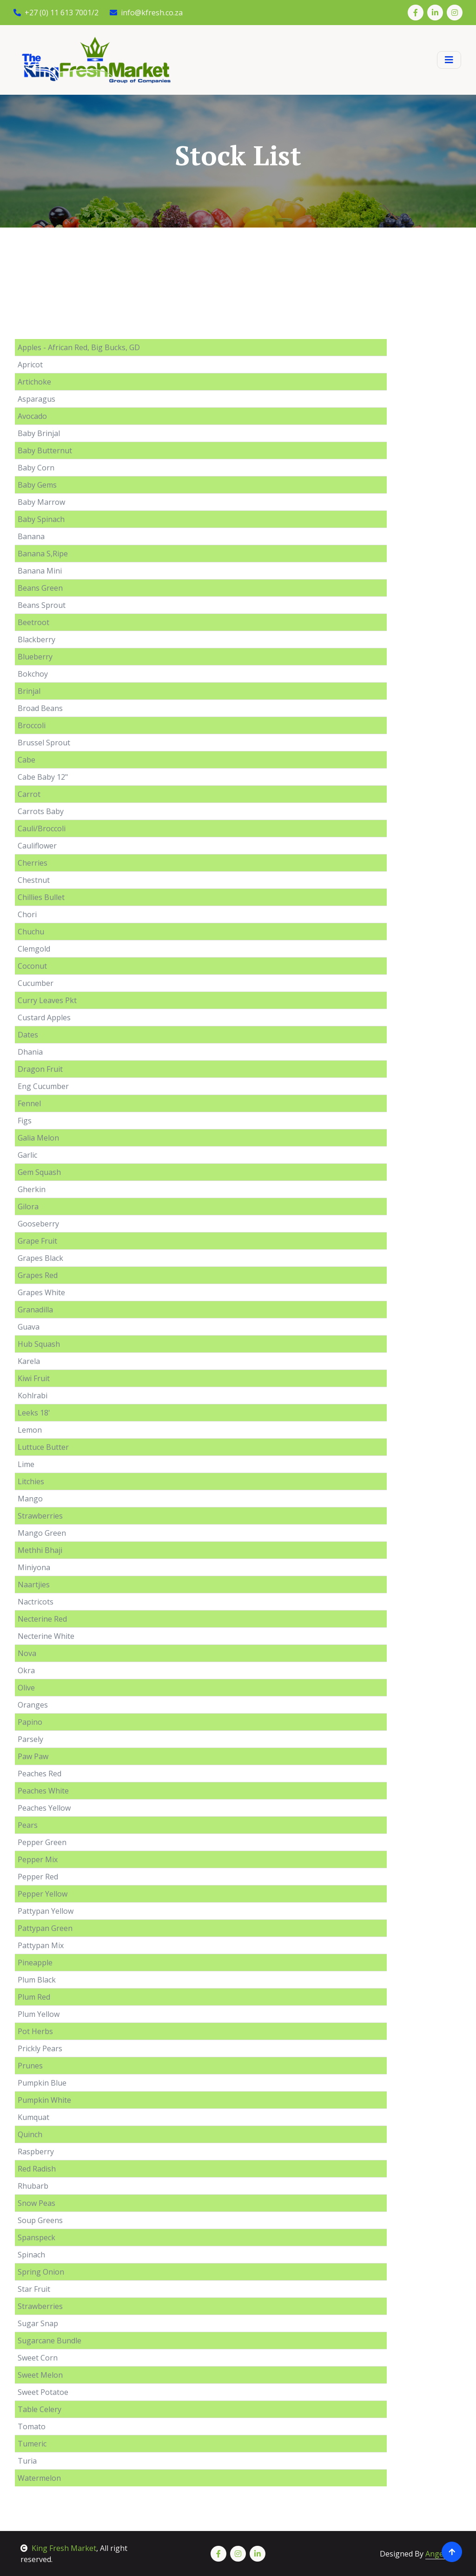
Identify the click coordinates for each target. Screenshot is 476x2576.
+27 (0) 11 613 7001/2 (56, 12)
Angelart (440, 2554)
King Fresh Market (58, 2548)
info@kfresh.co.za (146, 12)
